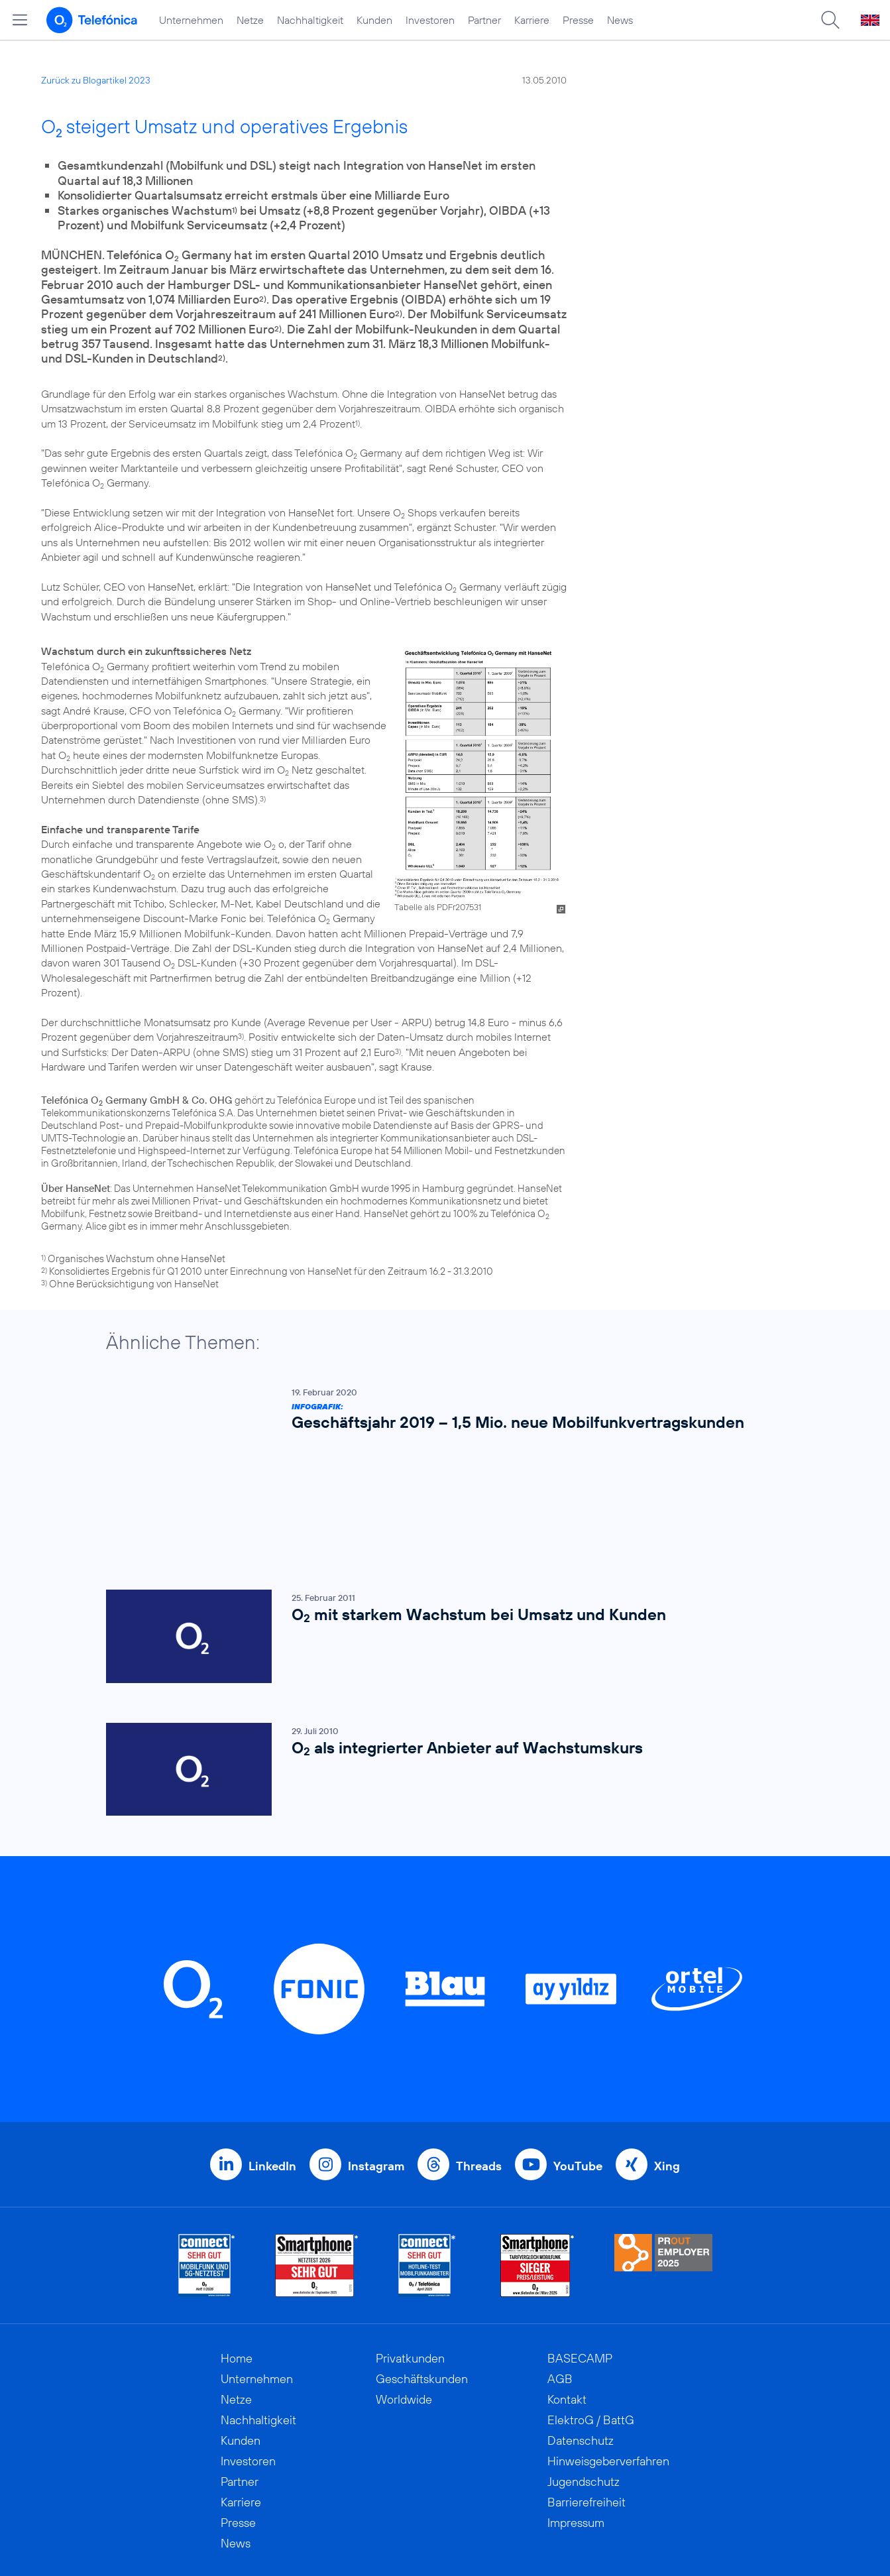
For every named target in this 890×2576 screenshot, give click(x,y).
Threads (479, 2056)
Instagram (376, 2056)
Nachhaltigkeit (310, 20)
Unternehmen (191, 20)
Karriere (531, 20)
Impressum (575, 2412)
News (620, 20)
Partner (484, 20)
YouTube (577, 2056)
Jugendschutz (583, 2371)
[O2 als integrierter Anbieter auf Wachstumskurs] (438, 1659)
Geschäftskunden (422, 2268)
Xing (667, 2056)
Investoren (430, 20)
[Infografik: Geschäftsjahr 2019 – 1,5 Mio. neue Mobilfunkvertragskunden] (438, 1412)
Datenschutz (580, 2330)
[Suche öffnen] (830, 20)
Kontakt (566, 2289)
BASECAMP (579, 2248)
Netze (250, 20)
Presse (578, 20)
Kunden (374, 20)
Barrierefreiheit (586, 2392)
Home (236, 2248)
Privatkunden (410, 2248)
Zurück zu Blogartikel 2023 (95, 80)
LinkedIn (272, 2056)
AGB (560, 2268)
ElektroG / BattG (590, 2309)
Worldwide (404, 2289)
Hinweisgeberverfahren (608, 2351)
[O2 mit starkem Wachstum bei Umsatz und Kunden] (438, 1526)
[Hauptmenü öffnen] (20, 20)
